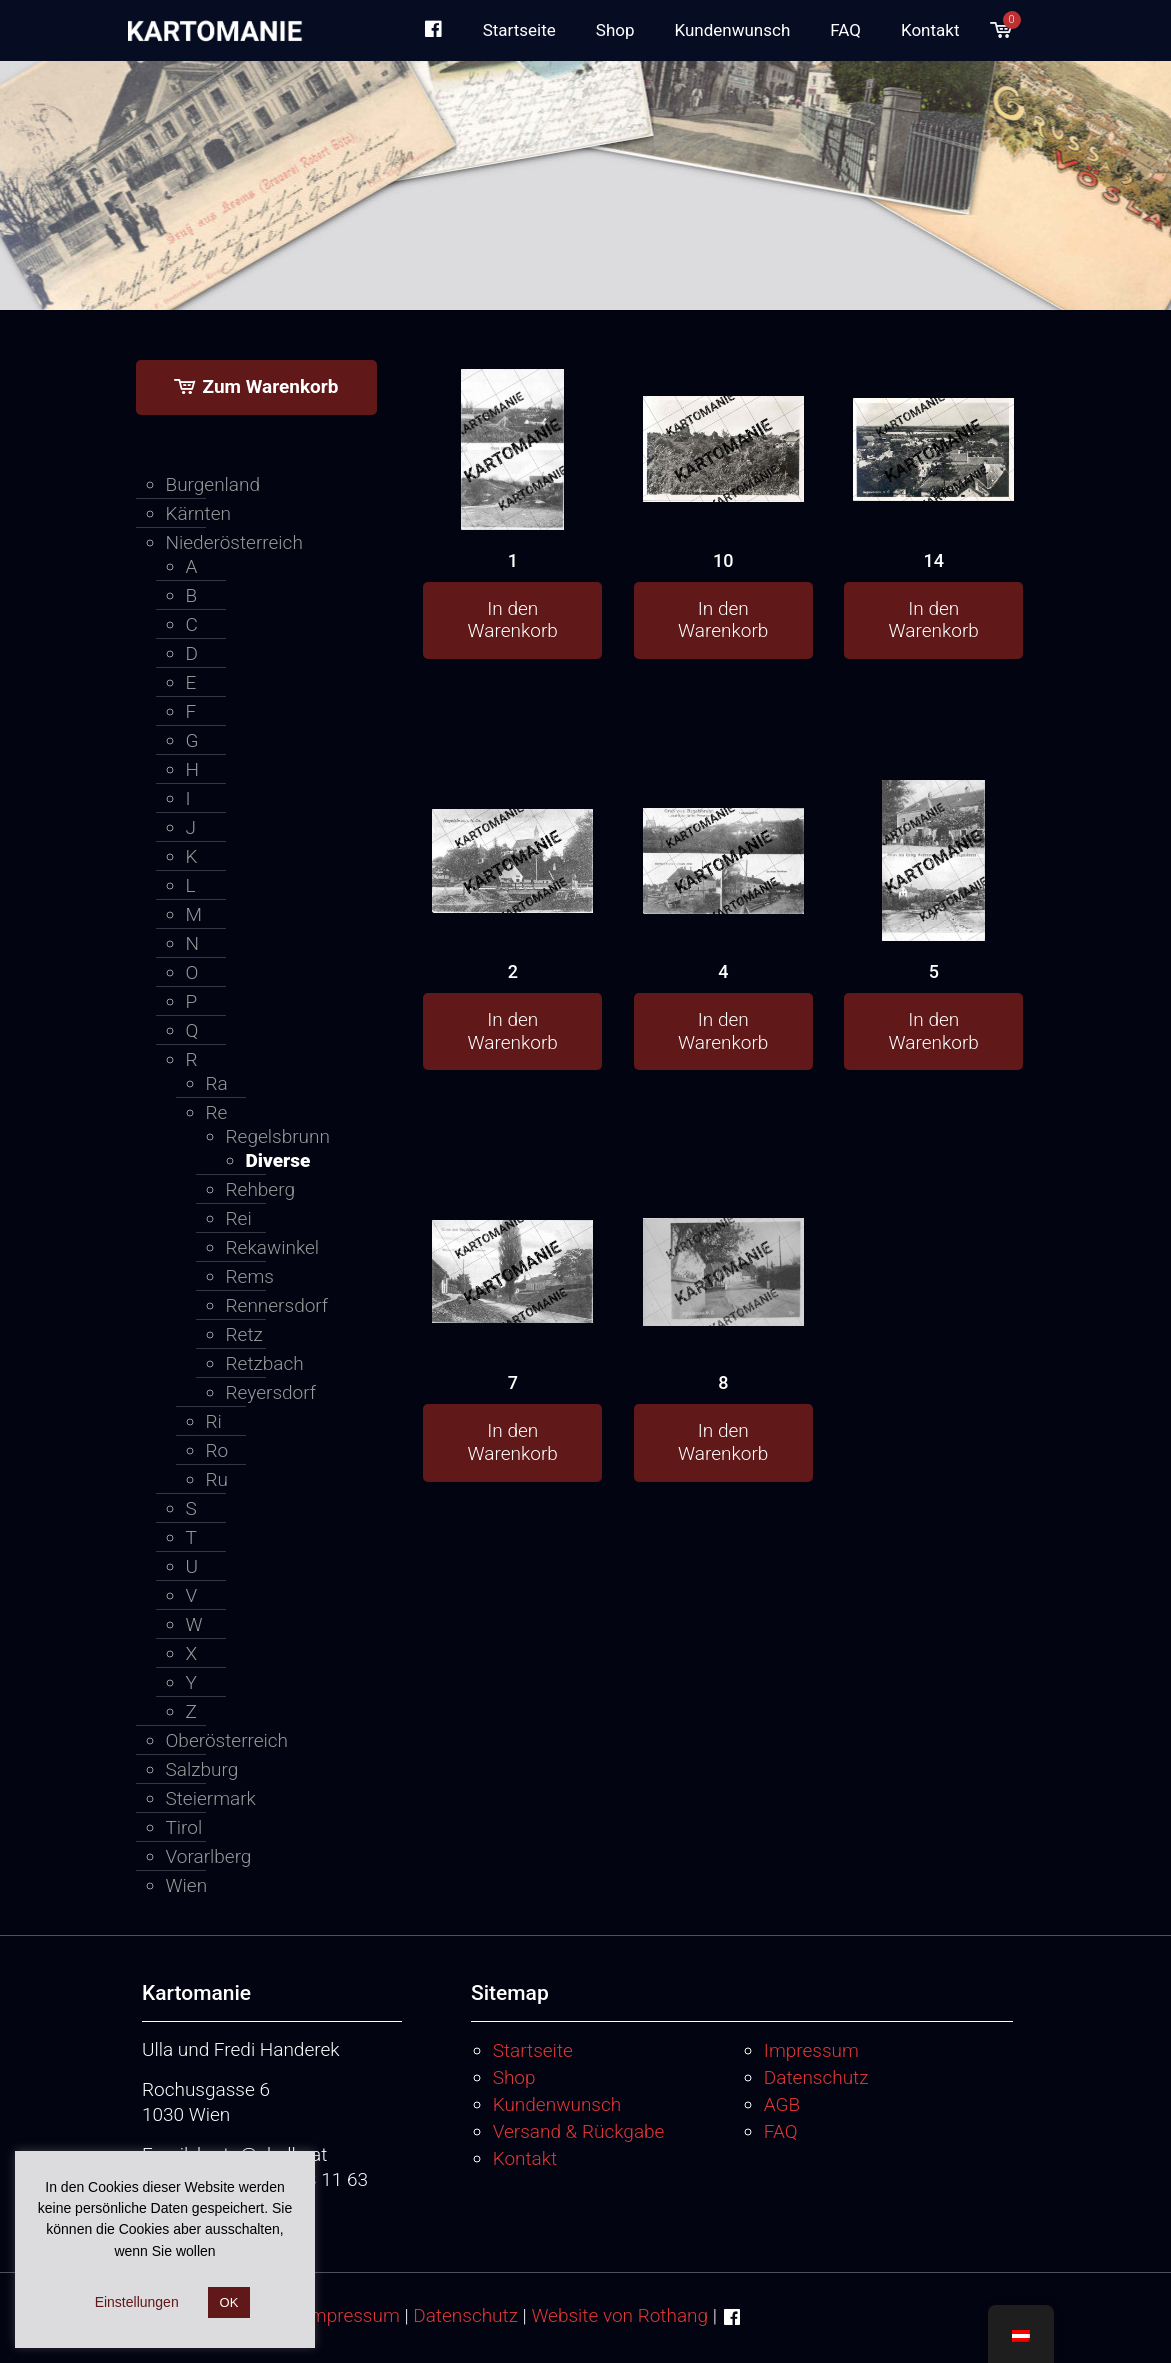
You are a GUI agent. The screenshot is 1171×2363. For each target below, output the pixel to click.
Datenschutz (816, 2077)
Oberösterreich (227, 1740)
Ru (217, 1479)
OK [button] (229, 2302)
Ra (217, 1083)
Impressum (811, 2050)
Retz (244, 1334)
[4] (723, 833)
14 (934, 560)
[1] (512, 494)
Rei (239, 1218)
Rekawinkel (273, 1247)
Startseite (533, 2050)
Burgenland (213, 484)
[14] (933, 420)
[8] (723, 1244)
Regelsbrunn (278, 1136)
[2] (512, 831)
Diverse (278, 1160)
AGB (782, 2104)
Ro (217, 1450)
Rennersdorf (277, 1305)
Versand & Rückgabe (579, 2131)
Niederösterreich (234, 542)
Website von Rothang (619, 2315)
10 (723, 560)
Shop (514, 2077)
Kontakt (525, 2158)
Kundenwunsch (557, 2104)
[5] (933, 905)
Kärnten (198, 513)
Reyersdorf (271, 1392)
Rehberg (260, 1189)
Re (217, 1112)
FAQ (781, 2131)
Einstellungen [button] (137, 2302)
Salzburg (202, 1769)
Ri (214, 1421)
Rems (250, 1276)
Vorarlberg (209, 1856)
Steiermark (211, 1798)
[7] (512, 1242)
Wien (187, 1885)
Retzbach (265, 1363)
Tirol (184, 1827)
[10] (723, 422)
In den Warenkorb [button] (513, 620)
